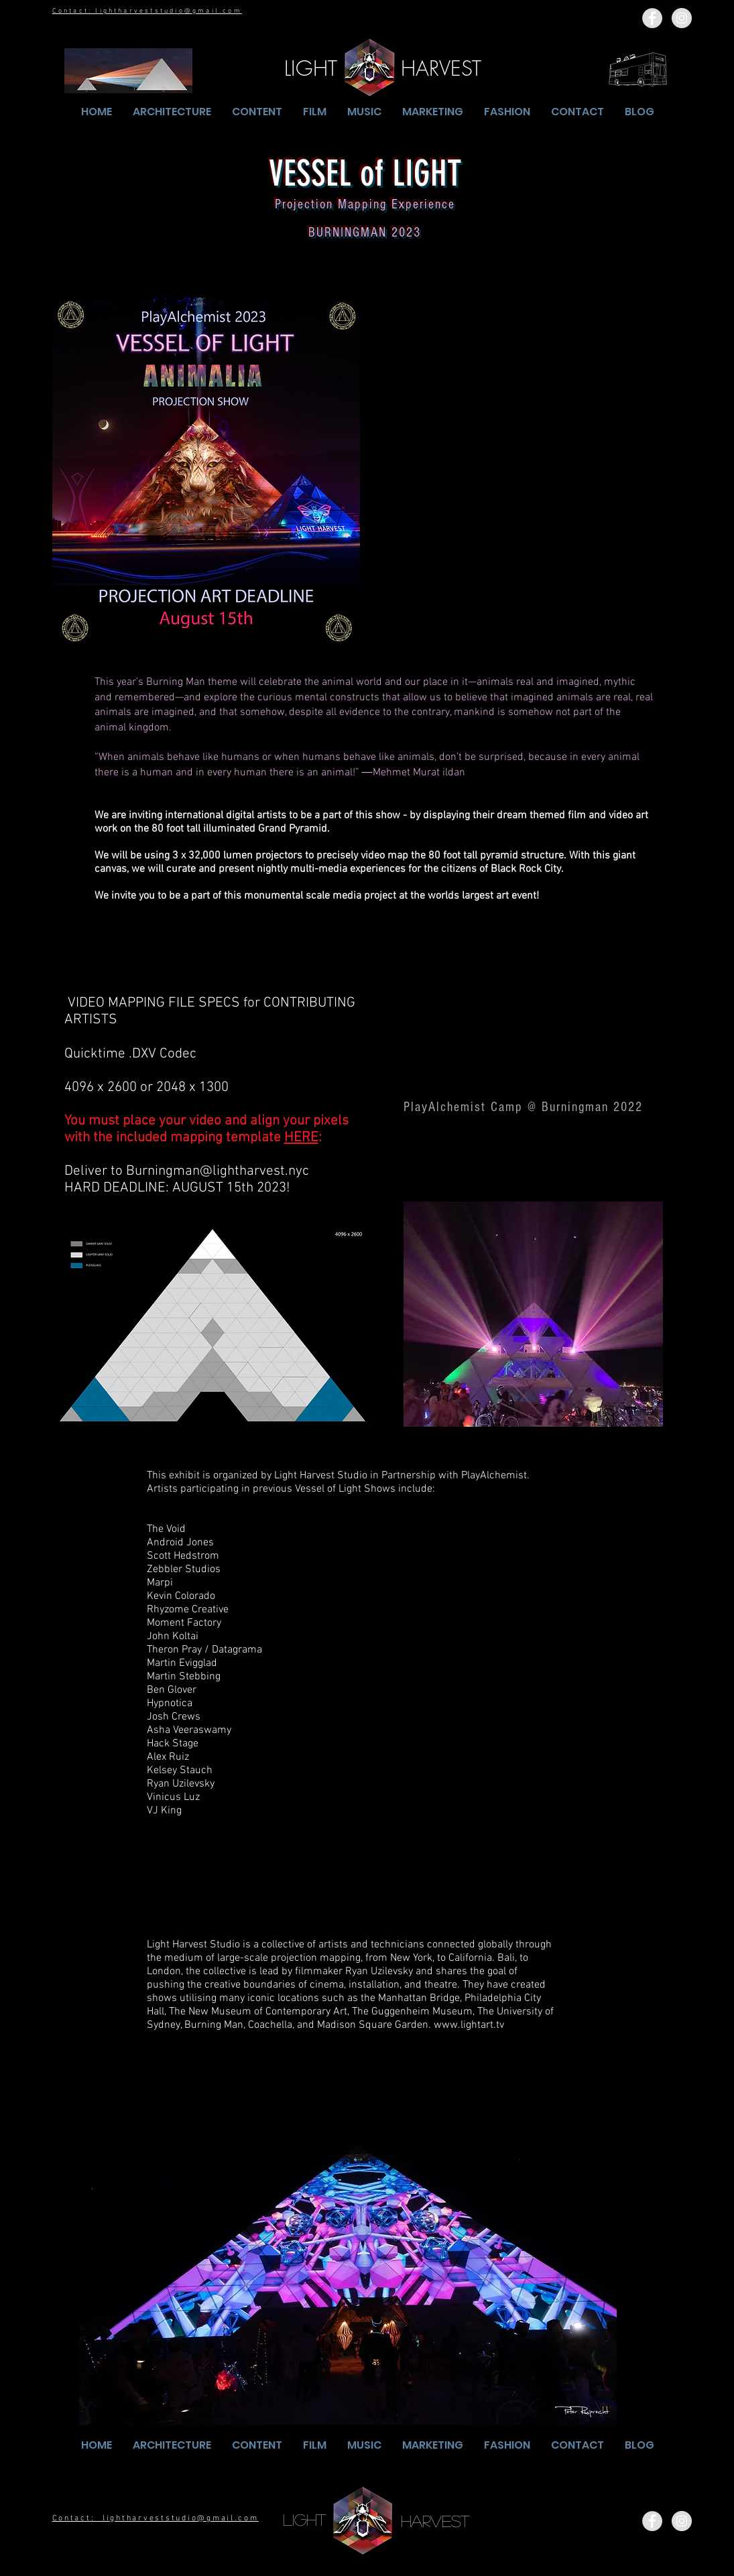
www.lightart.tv (469, 2025)
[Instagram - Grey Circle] (682, 18)
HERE (301, 1137)
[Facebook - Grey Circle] (652, 18)
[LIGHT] (310, 67)
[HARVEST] (441, 68)
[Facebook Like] (601, 2521)
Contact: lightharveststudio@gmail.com (147, 11)
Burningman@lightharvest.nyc (217, 1171)
